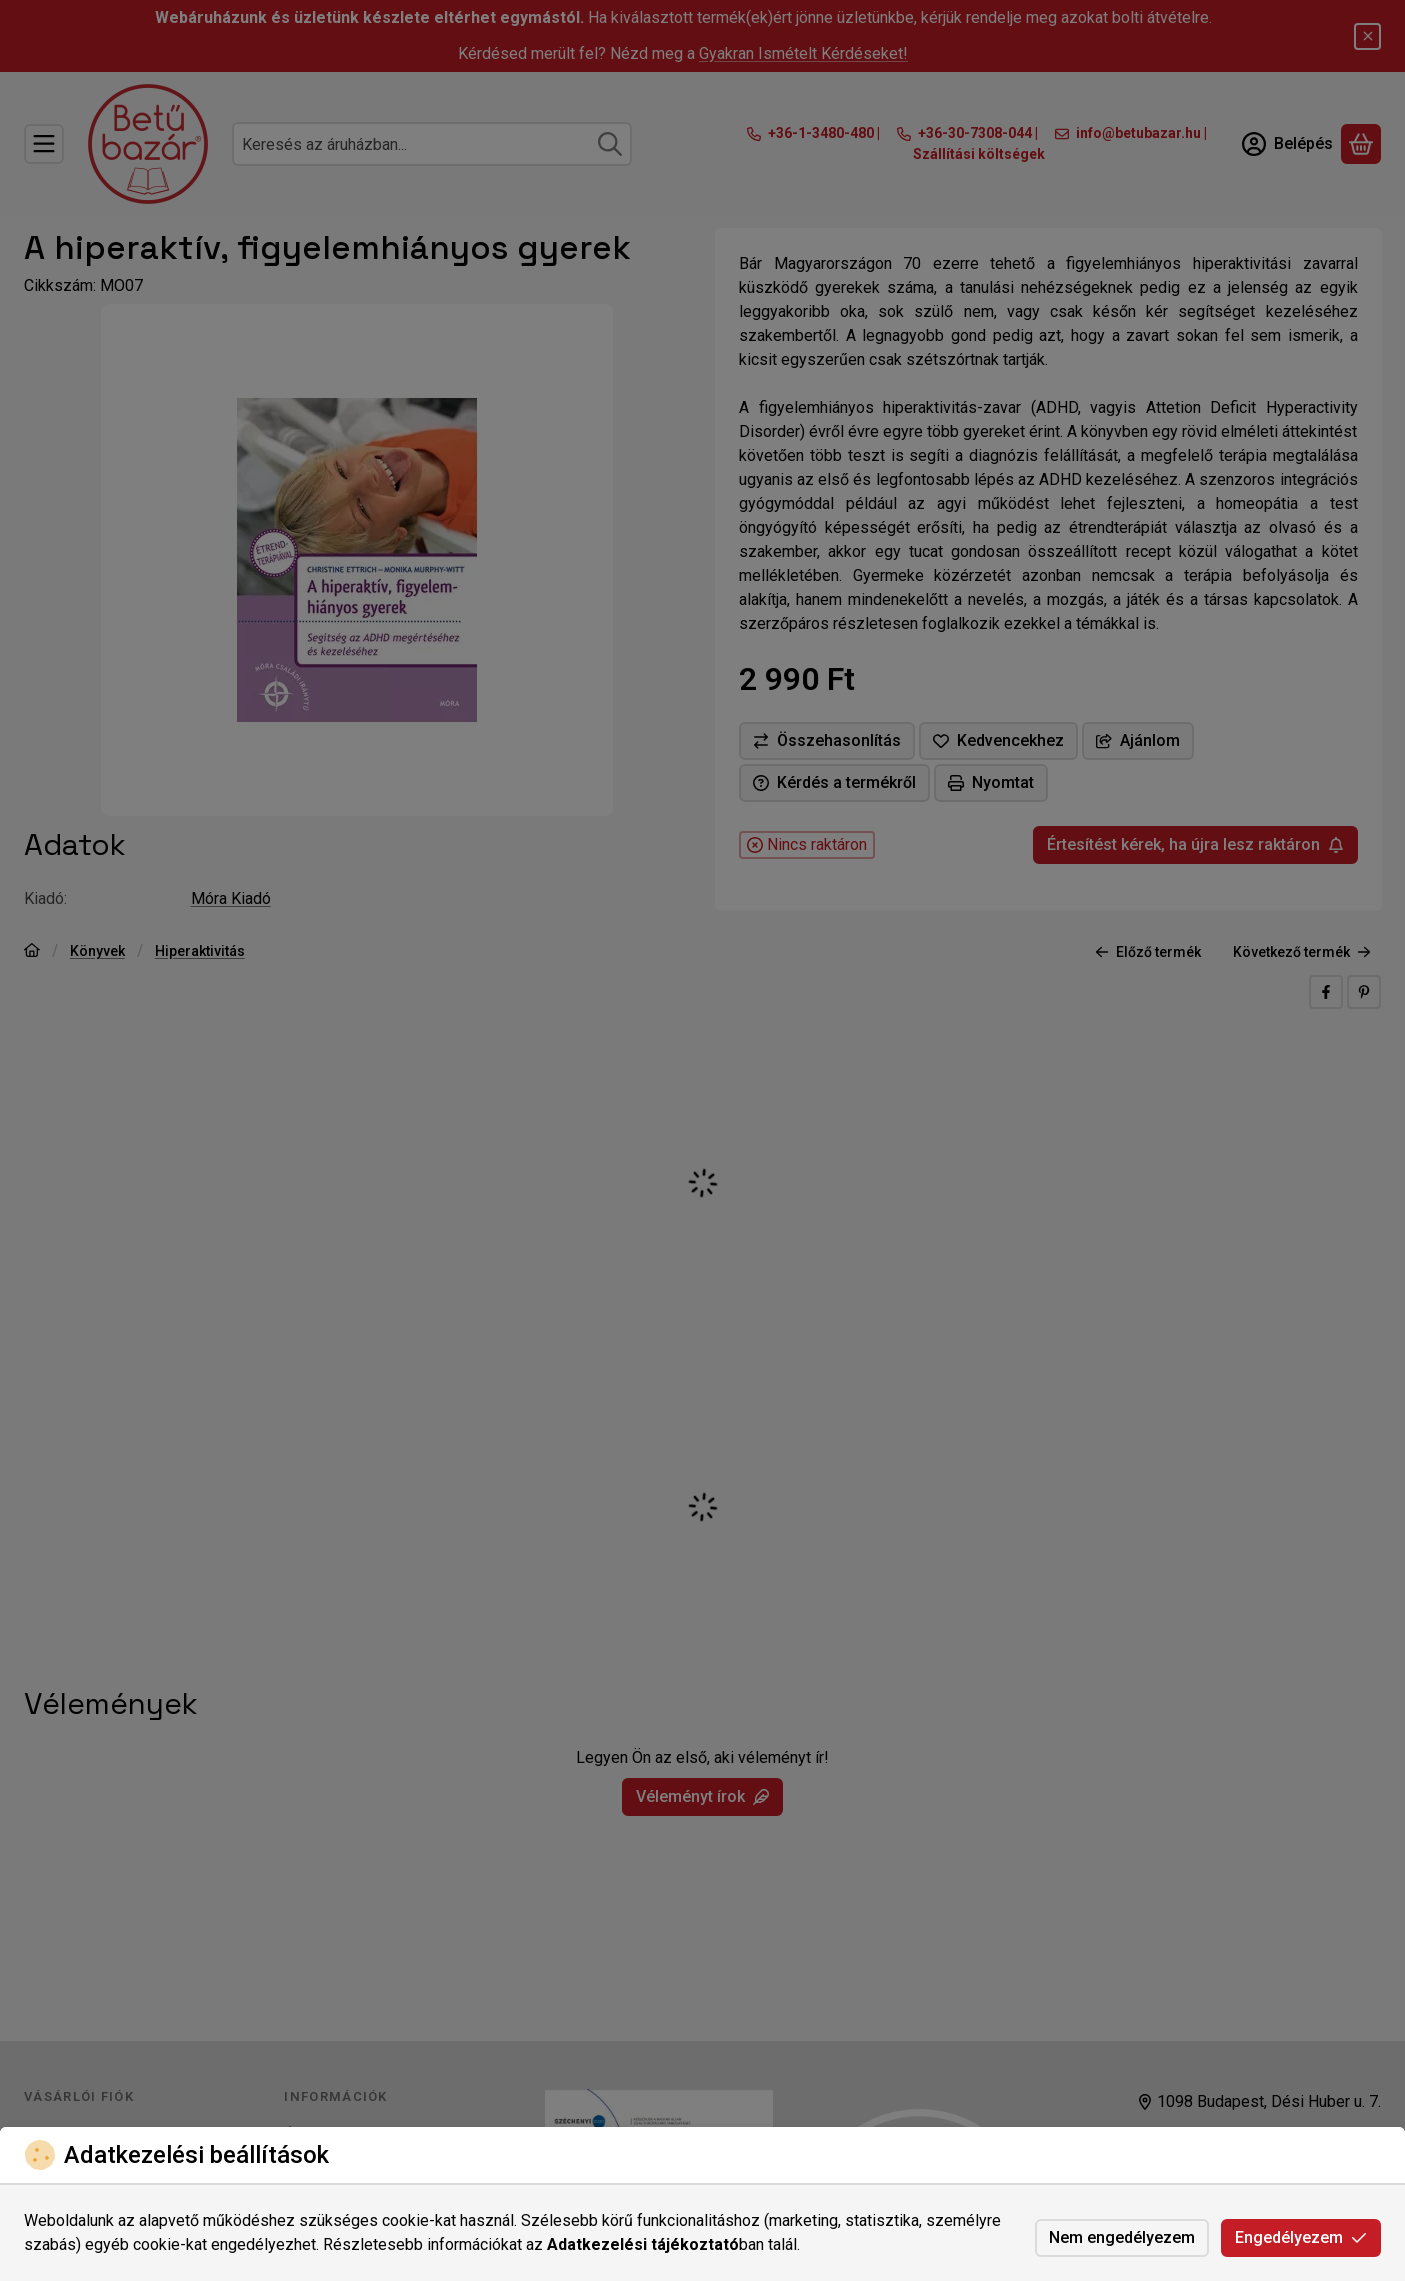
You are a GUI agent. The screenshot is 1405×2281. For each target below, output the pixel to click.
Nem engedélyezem (1122, 2237)
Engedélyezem (1301, 2237)
